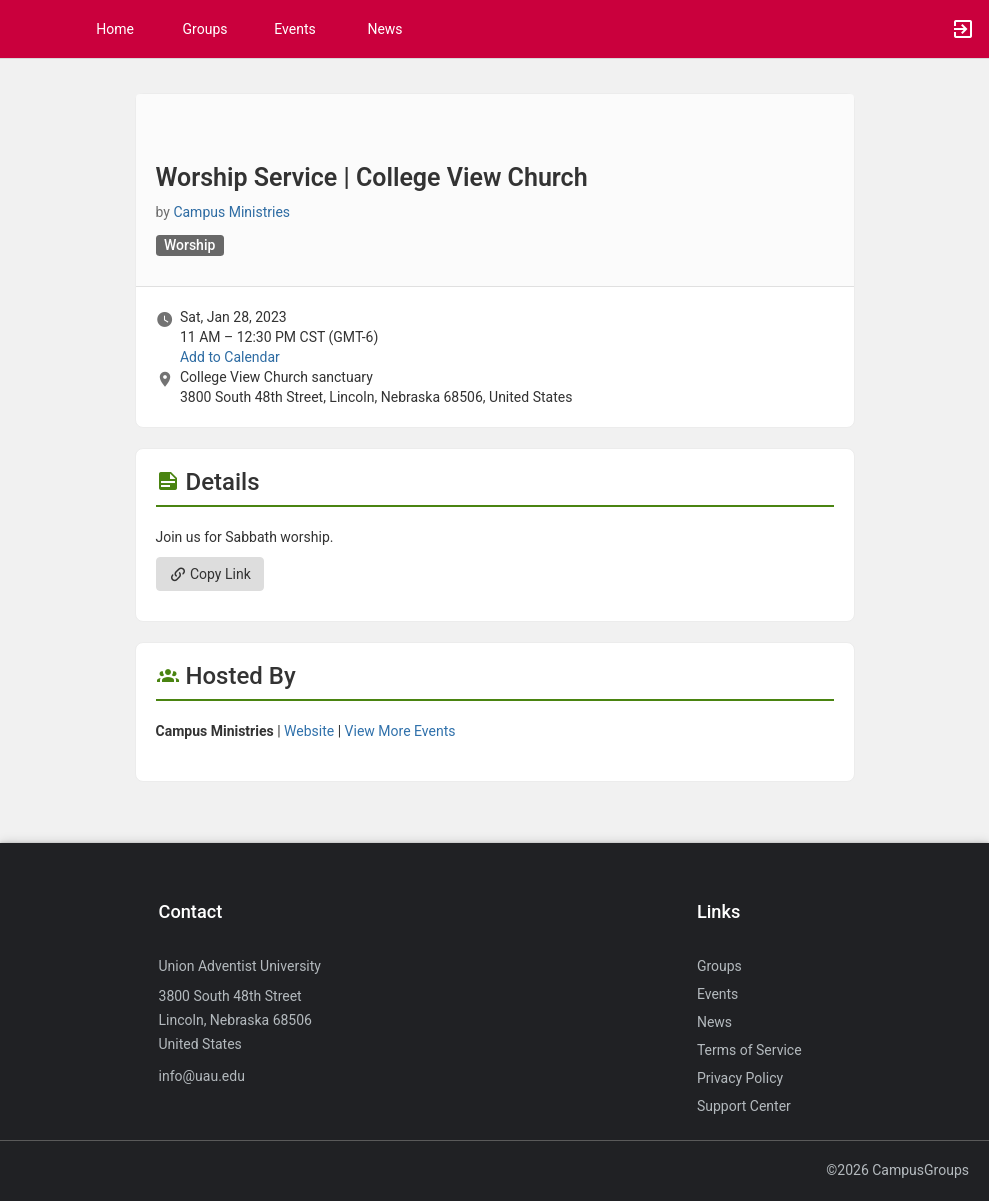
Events (294, 29)
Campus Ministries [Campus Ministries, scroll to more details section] (231, 212)
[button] (25, 29)
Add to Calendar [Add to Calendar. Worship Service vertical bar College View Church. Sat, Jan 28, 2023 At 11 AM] (230, 357)
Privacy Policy (740, 1078)
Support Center (744, 1106)
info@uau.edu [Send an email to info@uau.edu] (202, 1076)
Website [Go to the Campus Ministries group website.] (309, 731)
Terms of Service (749, 1050)
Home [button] (115, 29)
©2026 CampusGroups (897, 1170)
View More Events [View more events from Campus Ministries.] (400, 731)
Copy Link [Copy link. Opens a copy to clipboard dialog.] (210, 574)
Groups (205, 29)
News (384, 29)
